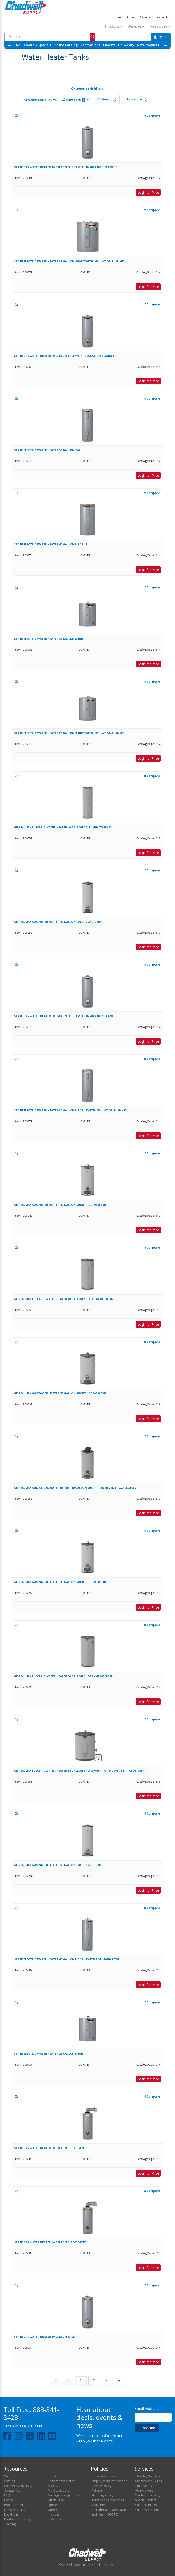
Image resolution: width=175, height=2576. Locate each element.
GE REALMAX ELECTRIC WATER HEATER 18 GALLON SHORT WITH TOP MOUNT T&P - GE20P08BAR (80, 1771)
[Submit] (92, 37)
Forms (8, 2500)
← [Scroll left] (9, 45)
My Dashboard (58, 2490)
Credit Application (104, 2476)
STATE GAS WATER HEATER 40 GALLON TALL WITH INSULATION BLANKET (64, 356)
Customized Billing (148, 2481)
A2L (18, 45)
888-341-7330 (30, 2426)
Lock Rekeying (145, 2485)
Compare (73, 100)
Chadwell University (118, 45)
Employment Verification (109, 2481)
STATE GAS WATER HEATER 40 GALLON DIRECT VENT (50, 2242)
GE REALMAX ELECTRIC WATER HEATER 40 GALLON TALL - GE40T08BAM (62, 827)
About (131, 17)
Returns (97, 2490)
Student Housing (147, 2495)
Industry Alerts (14, 2509)
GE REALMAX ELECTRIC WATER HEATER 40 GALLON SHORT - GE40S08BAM (64, 1299)
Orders (53, 2509)
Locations (11, 2514)
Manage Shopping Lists (65, 2495)
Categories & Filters (87, 88)
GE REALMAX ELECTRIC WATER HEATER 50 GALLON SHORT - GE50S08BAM (64, 1676)
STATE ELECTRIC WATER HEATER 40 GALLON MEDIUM (50, 544)
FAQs (8, 2495)
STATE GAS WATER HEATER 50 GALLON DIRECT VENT (50, 2148)
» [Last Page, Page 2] (119, 2381)
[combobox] (49, 37)
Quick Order (56, 2500)
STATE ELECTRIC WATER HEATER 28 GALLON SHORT (49, 2054)
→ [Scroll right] (165, 45)
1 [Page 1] (81, 2381)
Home (117, 17)
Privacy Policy (101, 2485)
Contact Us (162, 17)
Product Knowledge (18, 2519)
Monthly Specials (37, 45)
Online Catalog (66, 45)
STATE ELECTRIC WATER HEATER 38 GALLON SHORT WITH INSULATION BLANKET (69, 261)
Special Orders (145, 2500)
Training (10, 2524)
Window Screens (147, 2509)
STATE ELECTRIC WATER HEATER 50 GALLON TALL (48, 450)
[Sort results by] (137, 99)
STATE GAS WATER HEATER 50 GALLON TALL (44, 2337)
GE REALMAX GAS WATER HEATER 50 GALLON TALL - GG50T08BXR (58, 1865)
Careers (145, 17)
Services (136, 26)
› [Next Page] (107, 2381)
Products (113, 26)
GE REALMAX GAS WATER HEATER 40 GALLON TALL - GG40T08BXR (58, 922)
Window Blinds (146, 2505)
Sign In (160, 37)
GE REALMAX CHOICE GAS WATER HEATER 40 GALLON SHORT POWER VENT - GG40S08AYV (75, 1488)
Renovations (90, 45)
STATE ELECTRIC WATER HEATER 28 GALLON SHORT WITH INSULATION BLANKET (69, 733)
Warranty (98, 2505)
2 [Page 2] (94, 2381)
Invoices (54, 2514)
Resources (160, 26)
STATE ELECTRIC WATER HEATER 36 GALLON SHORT (49, 639)
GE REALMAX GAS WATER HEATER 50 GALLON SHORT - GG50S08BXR (60, 1393)
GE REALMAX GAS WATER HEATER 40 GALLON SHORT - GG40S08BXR (60, 1205)
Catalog (9, 2481)
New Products (148, 45)
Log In (52, 2476)
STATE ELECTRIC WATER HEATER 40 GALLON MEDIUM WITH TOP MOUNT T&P (67, 1959)
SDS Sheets (56, 2519)
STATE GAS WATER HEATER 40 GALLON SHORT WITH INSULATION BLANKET (65, 167)
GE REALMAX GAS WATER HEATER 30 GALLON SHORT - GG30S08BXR (60, 1582)
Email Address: (147, 2408)
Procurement (13, 2505)
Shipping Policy (102, 2495)
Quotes (53, 2505)
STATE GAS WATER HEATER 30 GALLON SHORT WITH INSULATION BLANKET (65, 1016)
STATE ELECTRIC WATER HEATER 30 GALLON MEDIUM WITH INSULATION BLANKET (70, 1110)
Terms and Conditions (107, 2500)
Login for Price (148, 192)
